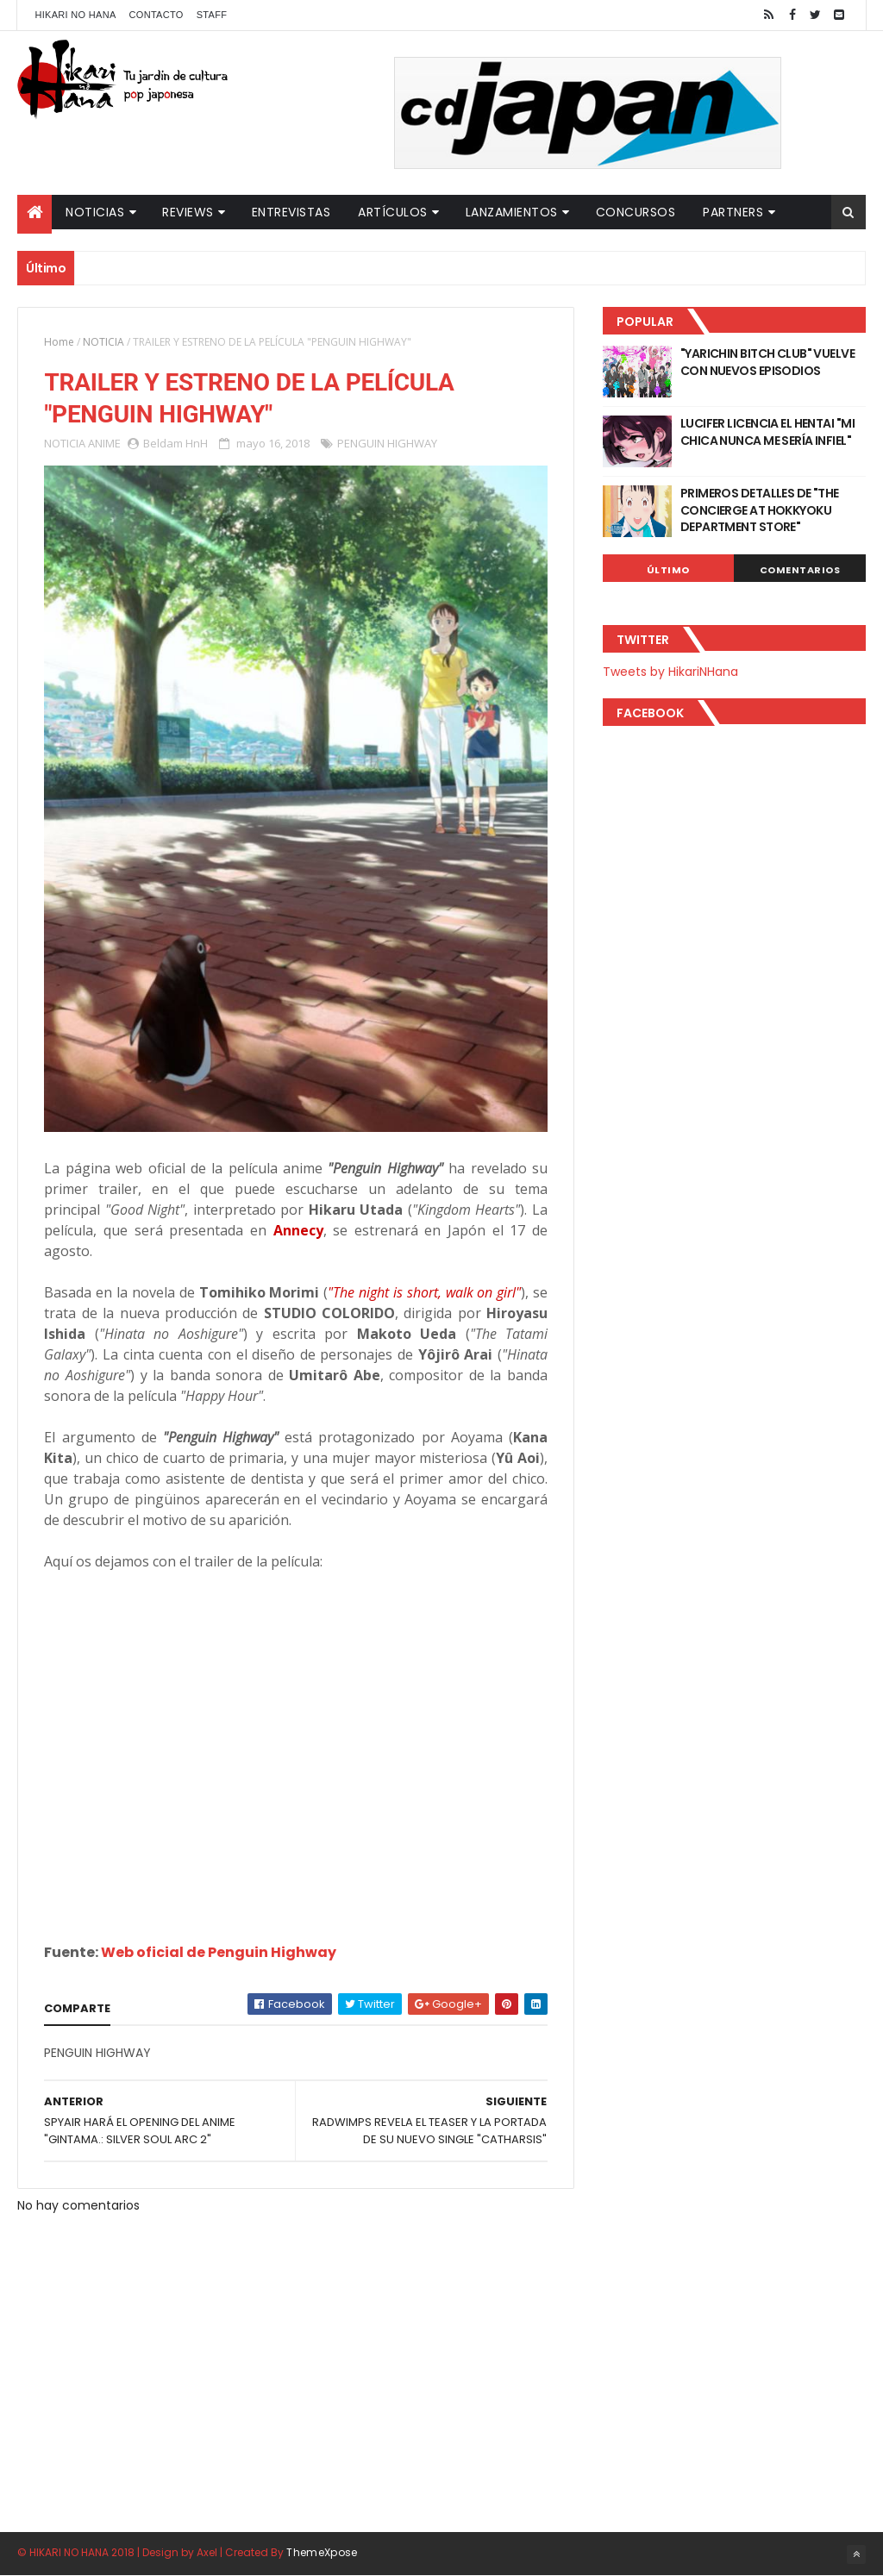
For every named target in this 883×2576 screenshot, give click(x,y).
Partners (733, 212)
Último (668, 570)
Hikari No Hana (75, 14)
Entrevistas (291, 212)
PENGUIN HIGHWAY (387, 443)
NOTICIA (103, 342)
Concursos (636, 212)
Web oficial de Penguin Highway (218, 1952)
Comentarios (800, 570)
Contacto (156, 14)
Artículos (393, 212)
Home (59, 342)
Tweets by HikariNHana (670, 671)
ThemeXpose (321, 2552)
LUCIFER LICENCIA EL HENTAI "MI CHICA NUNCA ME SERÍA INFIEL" (767, 432)
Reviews (188, 212)
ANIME (104, 443)
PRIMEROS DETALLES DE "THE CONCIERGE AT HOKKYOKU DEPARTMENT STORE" (759, 510)
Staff (212, 14)
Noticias (95, 212)
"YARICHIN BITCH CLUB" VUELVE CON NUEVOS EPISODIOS (767, 362)
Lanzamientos (512, 212)
